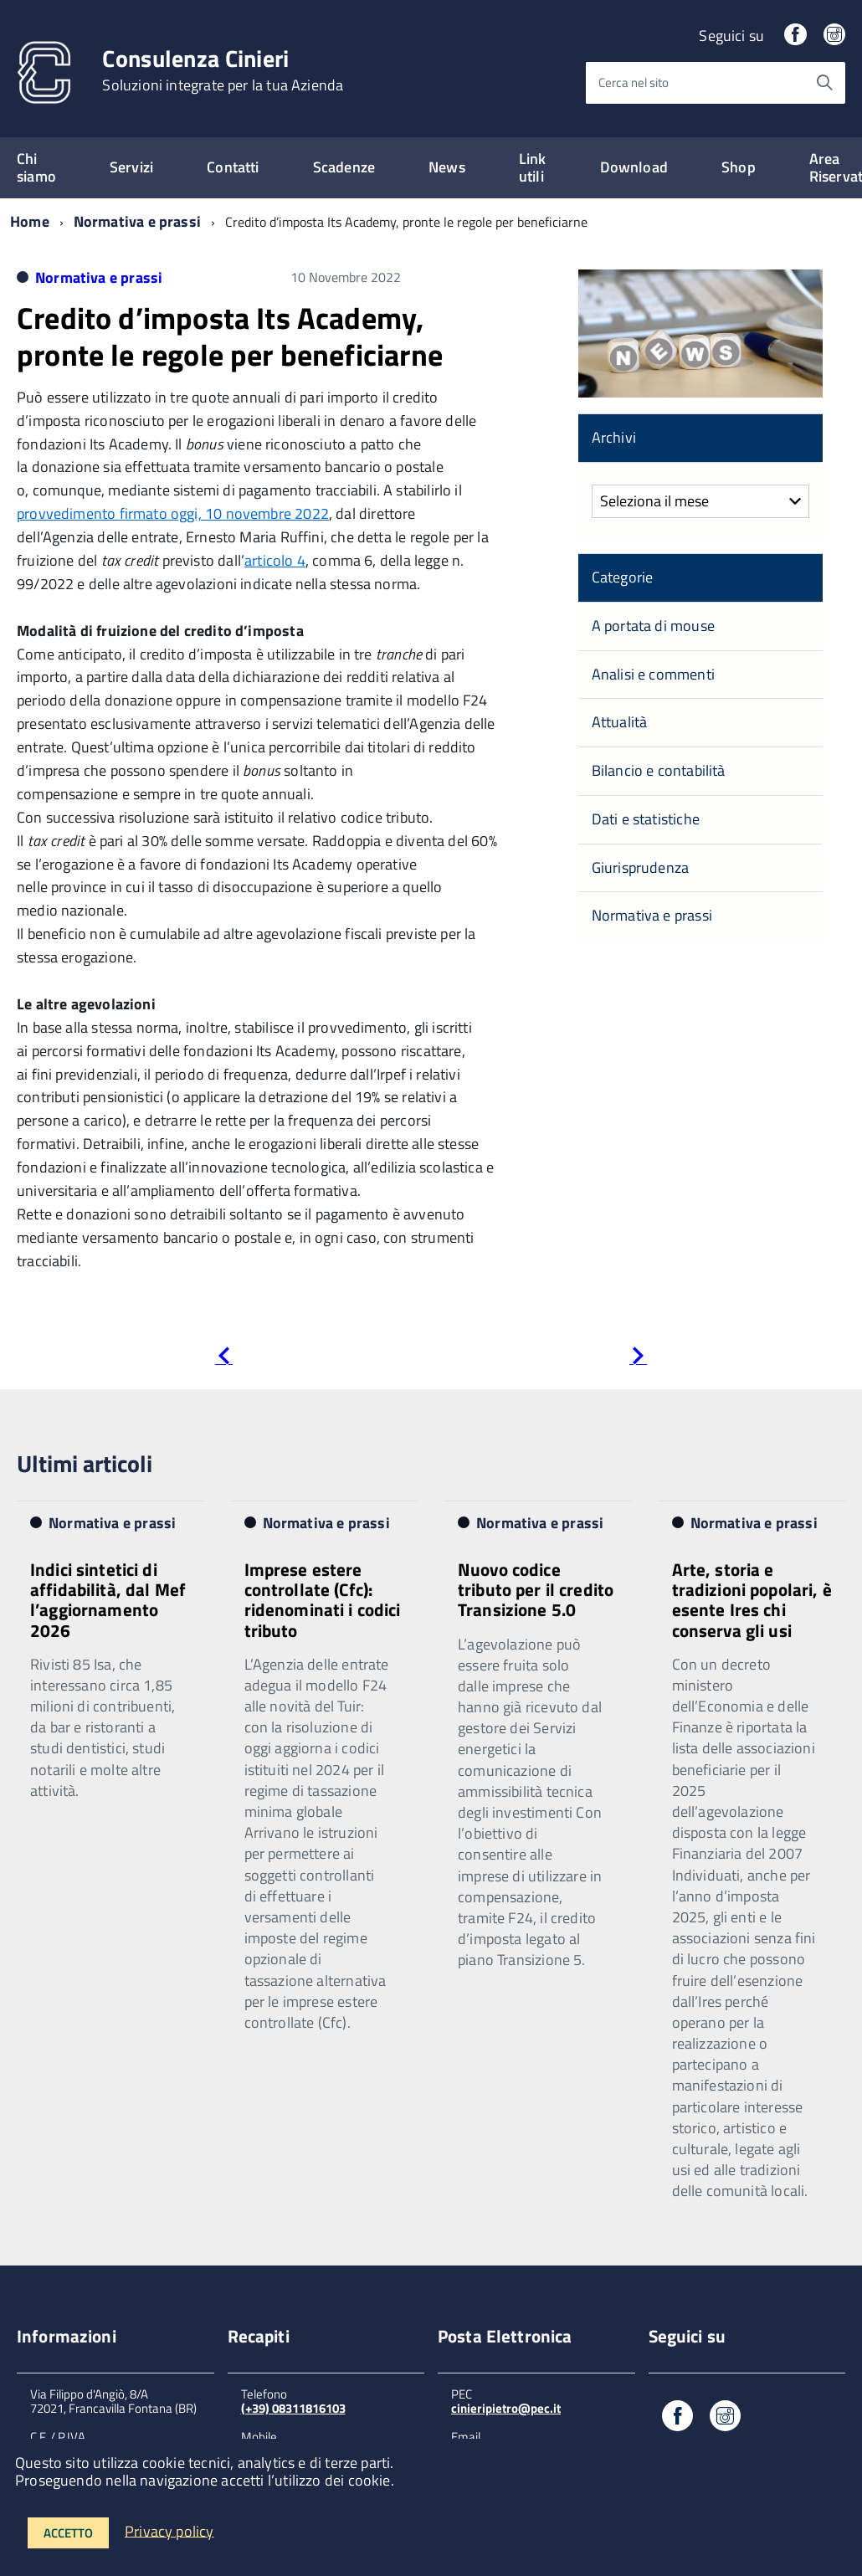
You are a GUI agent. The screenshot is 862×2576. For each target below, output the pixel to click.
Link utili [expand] (532, 167)
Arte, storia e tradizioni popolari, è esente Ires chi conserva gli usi (752, 1599)
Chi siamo (36, 167)
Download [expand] (634, 167)
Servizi (131, 167)
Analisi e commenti (653, 674)
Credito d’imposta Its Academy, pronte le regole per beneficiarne (230, 336)
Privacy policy (169, 2530)
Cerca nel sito (633, 82)
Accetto (68, 2533)
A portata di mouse (653, 625)
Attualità (620, 722)
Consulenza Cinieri (222, 70)
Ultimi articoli (84, 1463)
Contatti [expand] (233, 167)
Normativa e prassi (137, 221)
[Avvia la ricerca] (824, 83)
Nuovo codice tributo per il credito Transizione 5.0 (535, 1589)
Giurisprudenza (641, 867)
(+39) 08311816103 (293, 2408)
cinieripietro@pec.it (506, 2408)
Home (29, 221)
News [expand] (446, 167)
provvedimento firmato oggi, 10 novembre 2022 (173, 513)
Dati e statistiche (646, 819)
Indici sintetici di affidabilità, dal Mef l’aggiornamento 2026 (108, 1599)
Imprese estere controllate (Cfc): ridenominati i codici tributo (322, 1599)
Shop (738, 167)
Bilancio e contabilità (659, 770)
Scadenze (344, 167)
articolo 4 (274, 560)
